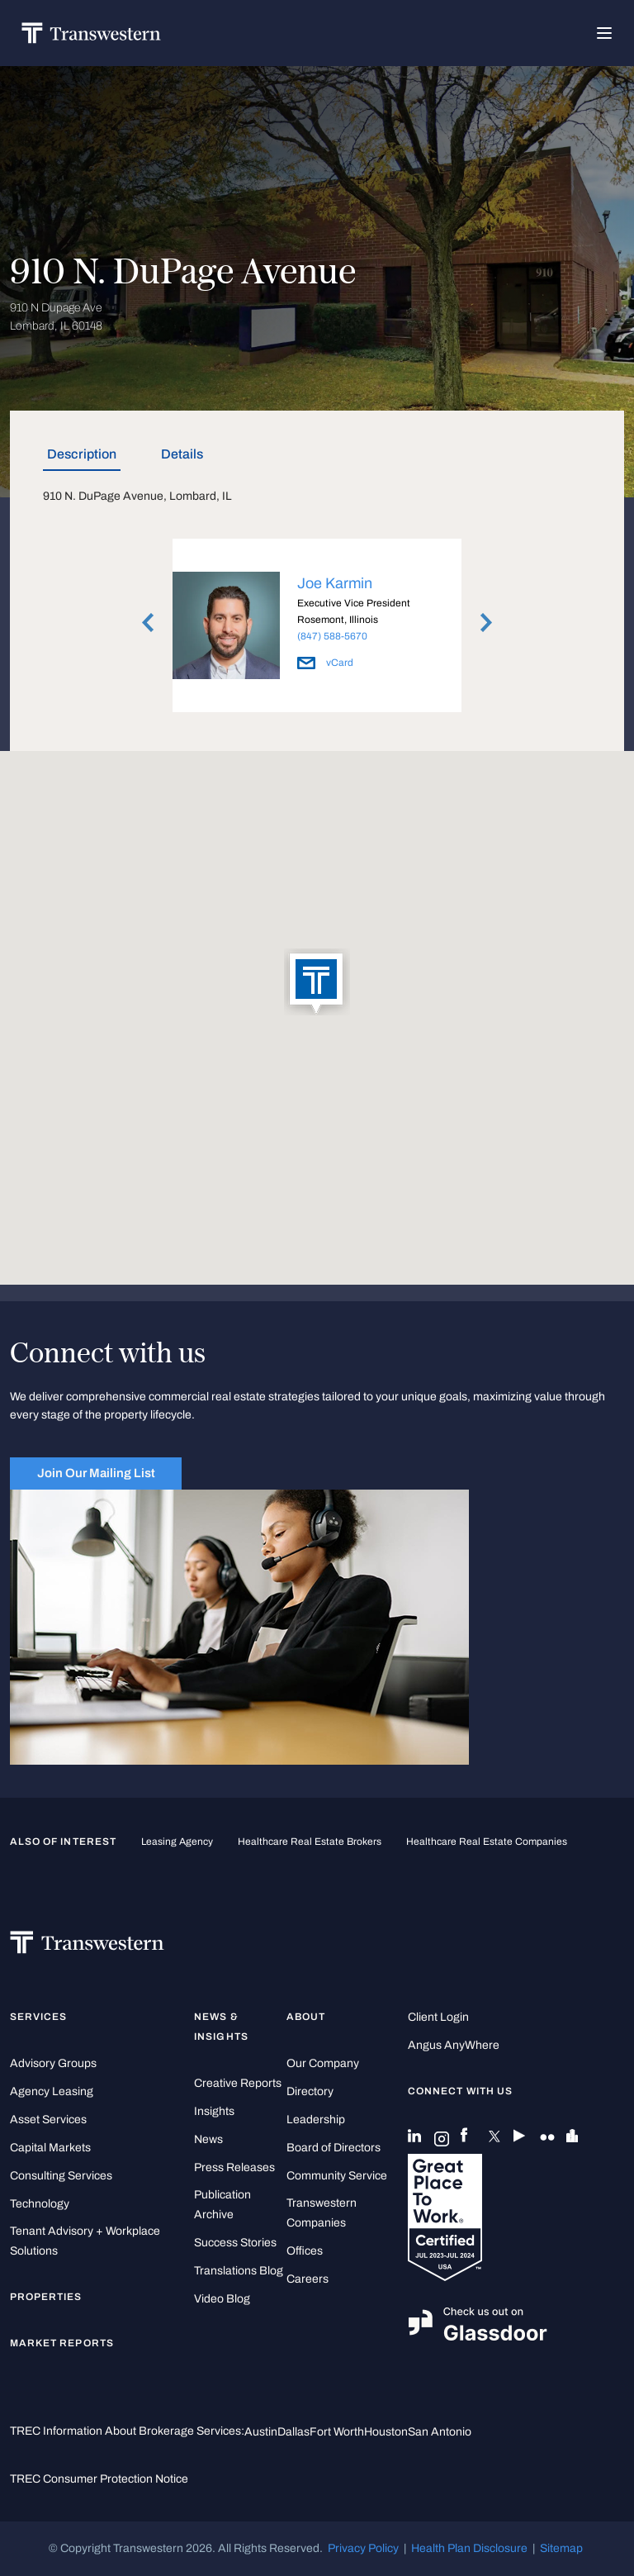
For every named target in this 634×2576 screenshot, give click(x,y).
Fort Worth (337, 2432)
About (305, 2016)
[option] (317, 628)
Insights (214, 2111)
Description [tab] (81, 454)
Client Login (438, 2017)
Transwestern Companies (321, 2213)
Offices (304, 2251)
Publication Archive (222, 2205)
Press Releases (234, 2167)
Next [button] (486, 622)
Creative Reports (238, 2083)
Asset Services (48, 2119)
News (208, 2139)
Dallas (293, 2432)
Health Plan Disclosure (469, 2548)
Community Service (336, 2176)
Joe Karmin (334, 583)
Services (38, 2016)
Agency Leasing (51, 2091)
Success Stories (235, 2242)
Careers (307, 2279)
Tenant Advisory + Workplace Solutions (85, 2241)
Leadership (315, 2119)
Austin (260, 2432)
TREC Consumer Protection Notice (99, 2479)
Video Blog (222, 2299)
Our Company (322, 2063)
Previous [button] (147, 622)
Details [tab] (182, 454)
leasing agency (177, 1841)
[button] (317, 983)
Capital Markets (50, 2147)
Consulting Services (61, 2176)
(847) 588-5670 (332, 636)
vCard (325, 662)
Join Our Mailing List (96, 1473)
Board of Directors (333, 2147)
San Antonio (439, 2432)
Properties (46, 2297)
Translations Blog (238, 2271)
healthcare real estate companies (486, 1841)
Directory (310, 2091)
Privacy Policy (363, 2548)
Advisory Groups (53, 2063)
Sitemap (561, 2548)
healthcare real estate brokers (309, 1841)
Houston (386, 2432)
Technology (39, 2204)
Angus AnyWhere (453, 2045)
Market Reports (62, 2343)
